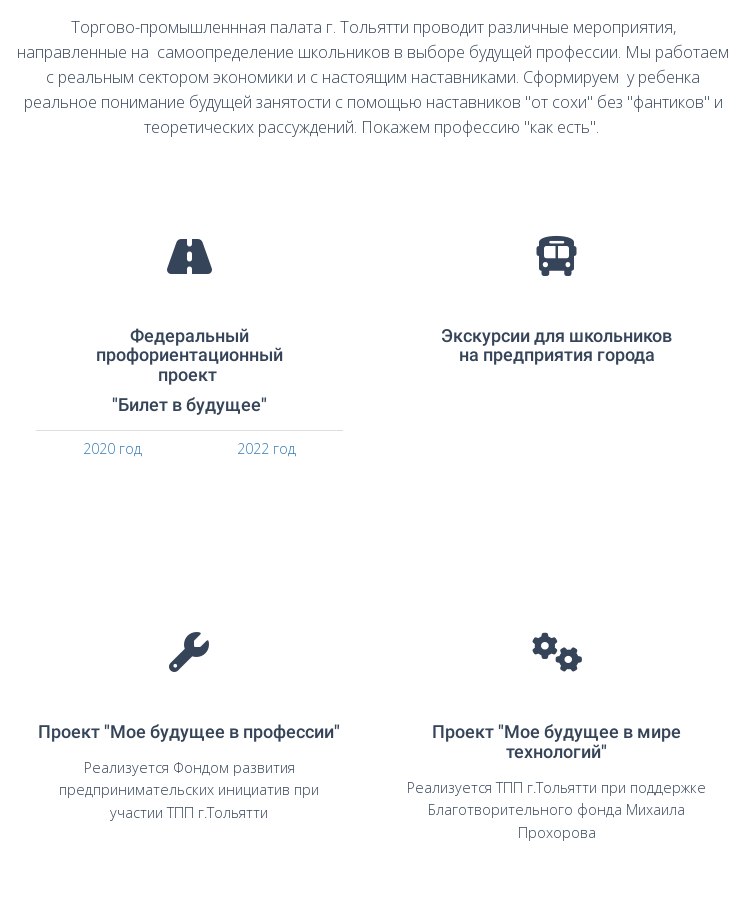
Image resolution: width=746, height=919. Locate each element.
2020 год (112, 448)
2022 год (266, 448)
